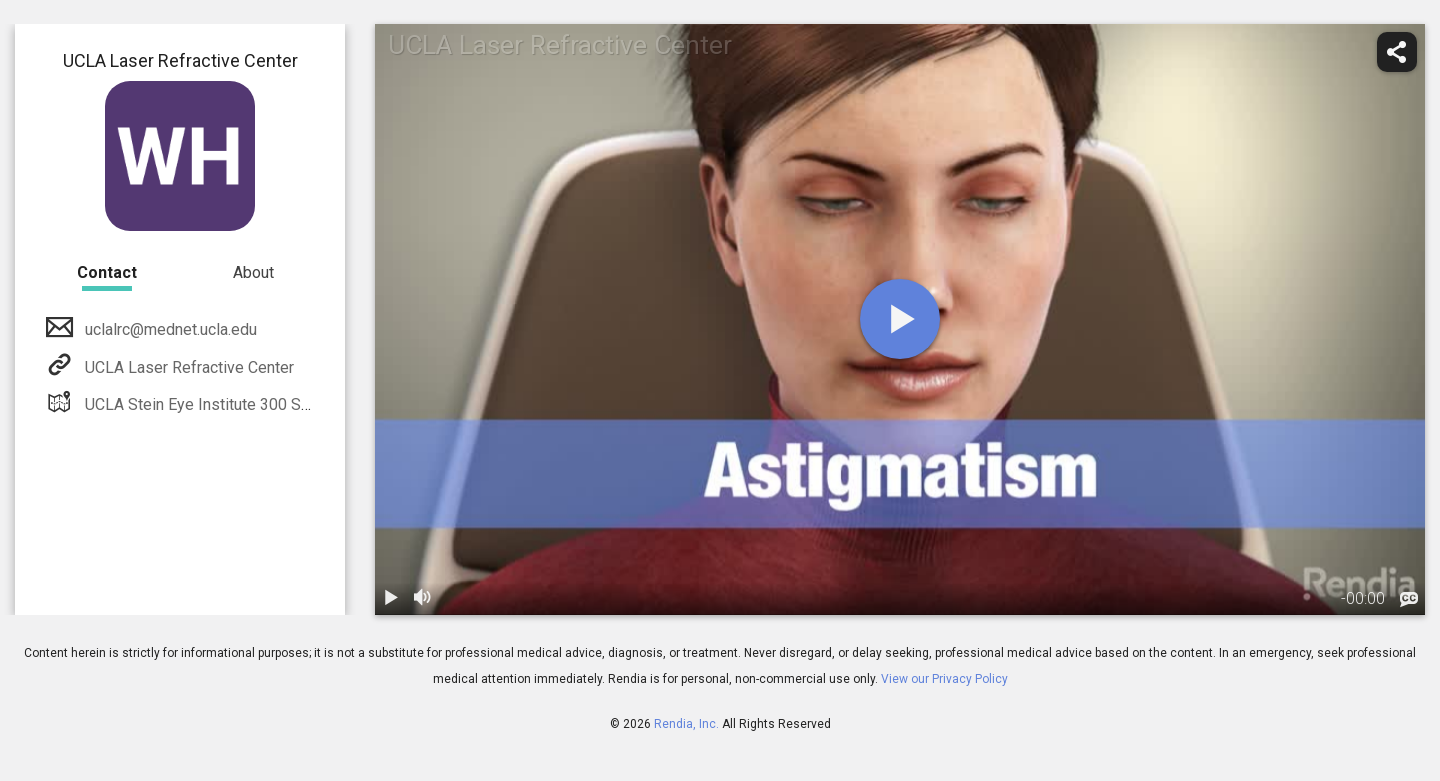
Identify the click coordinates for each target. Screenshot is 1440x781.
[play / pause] (391, 599)
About (253, 272)
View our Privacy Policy (944, 679)
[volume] (423, 599)
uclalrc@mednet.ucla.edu (169, 329)
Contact (107, 272)
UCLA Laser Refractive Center (187, 367)
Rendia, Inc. (686, 724)
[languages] (1409, 600)
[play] (900, 319)
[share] (1397, 52)
